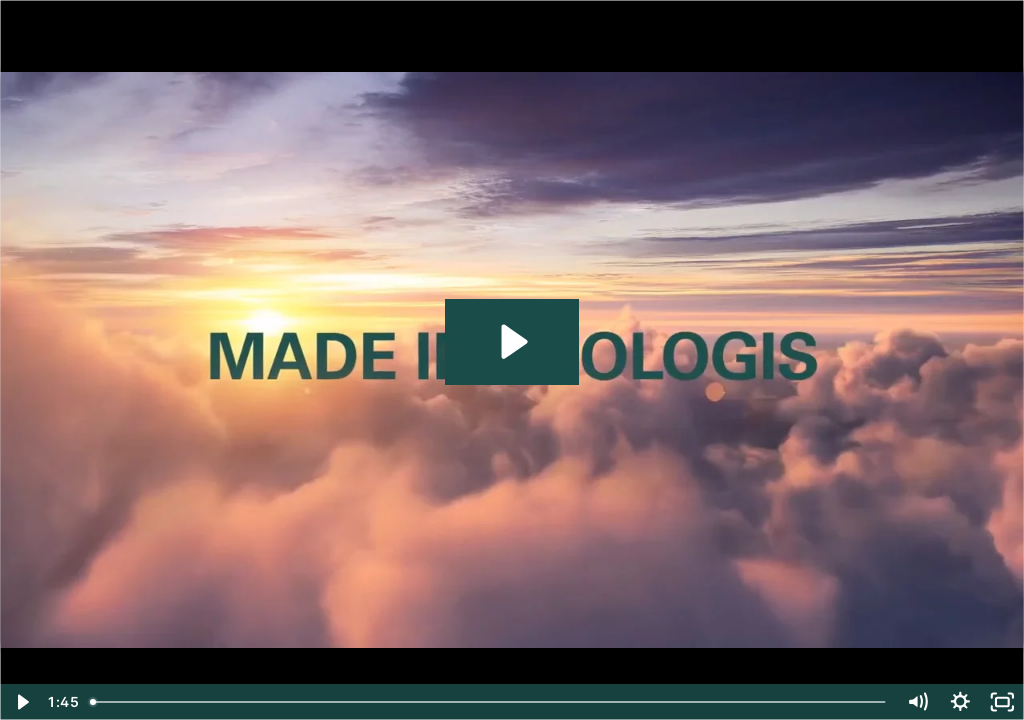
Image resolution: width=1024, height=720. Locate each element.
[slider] (489, 702)
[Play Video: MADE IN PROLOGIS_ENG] (511, 341)
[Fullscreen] (1002, 702)
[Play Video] (21, 702)
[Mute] (917, 702)
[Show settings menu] (960, 702)
